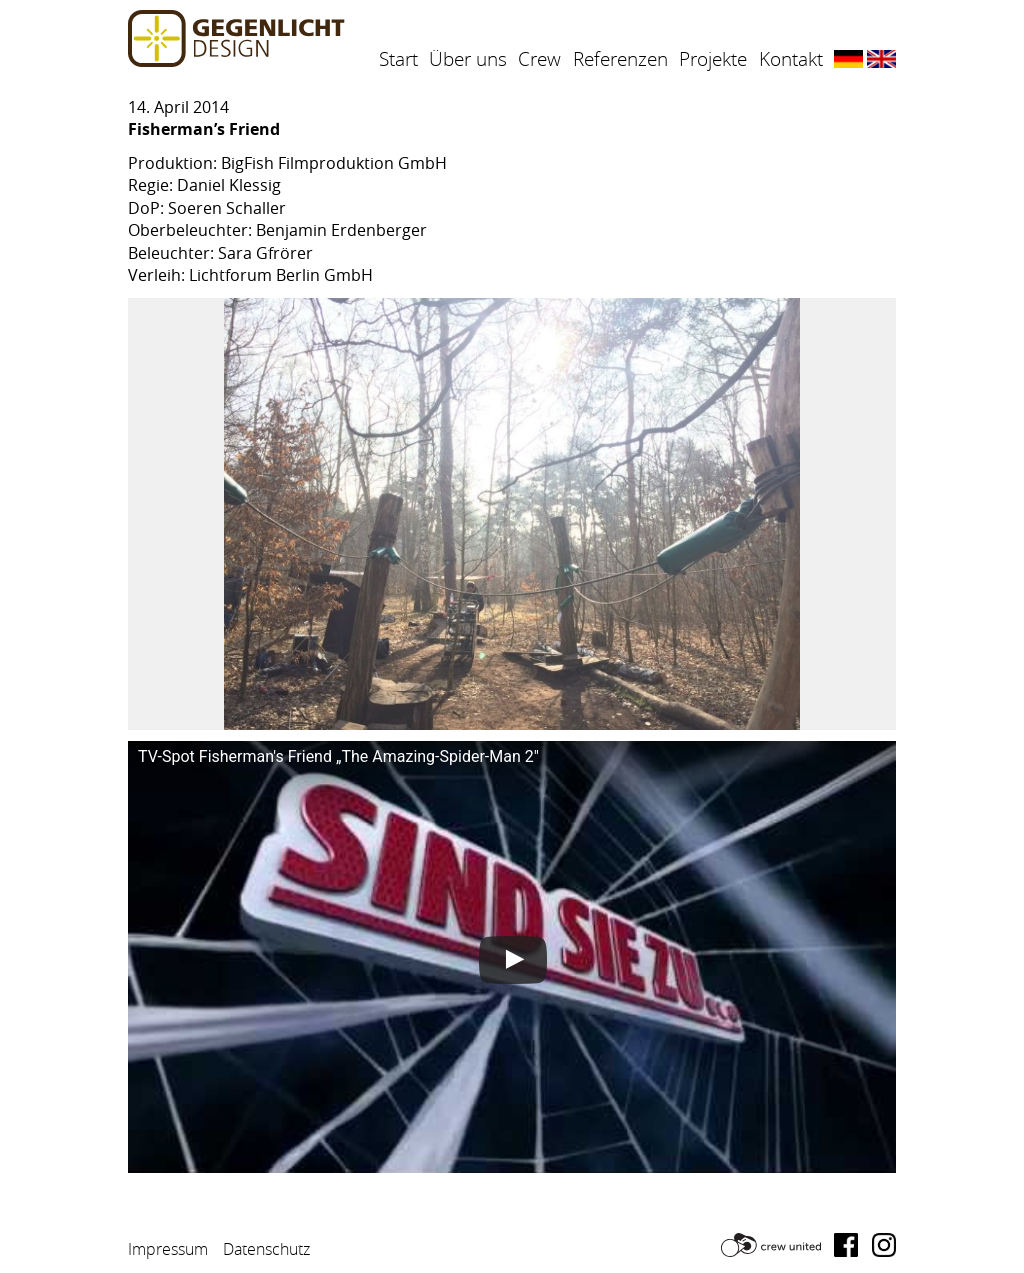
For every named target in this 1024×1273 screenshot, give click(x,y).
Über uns (468, 59)
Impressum (168, 1249)
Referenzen (620, 59)
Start (398, 59)
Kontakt (791, 59)
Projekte (713, 59)
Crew (539, 59)
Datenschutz (266, 1249)
